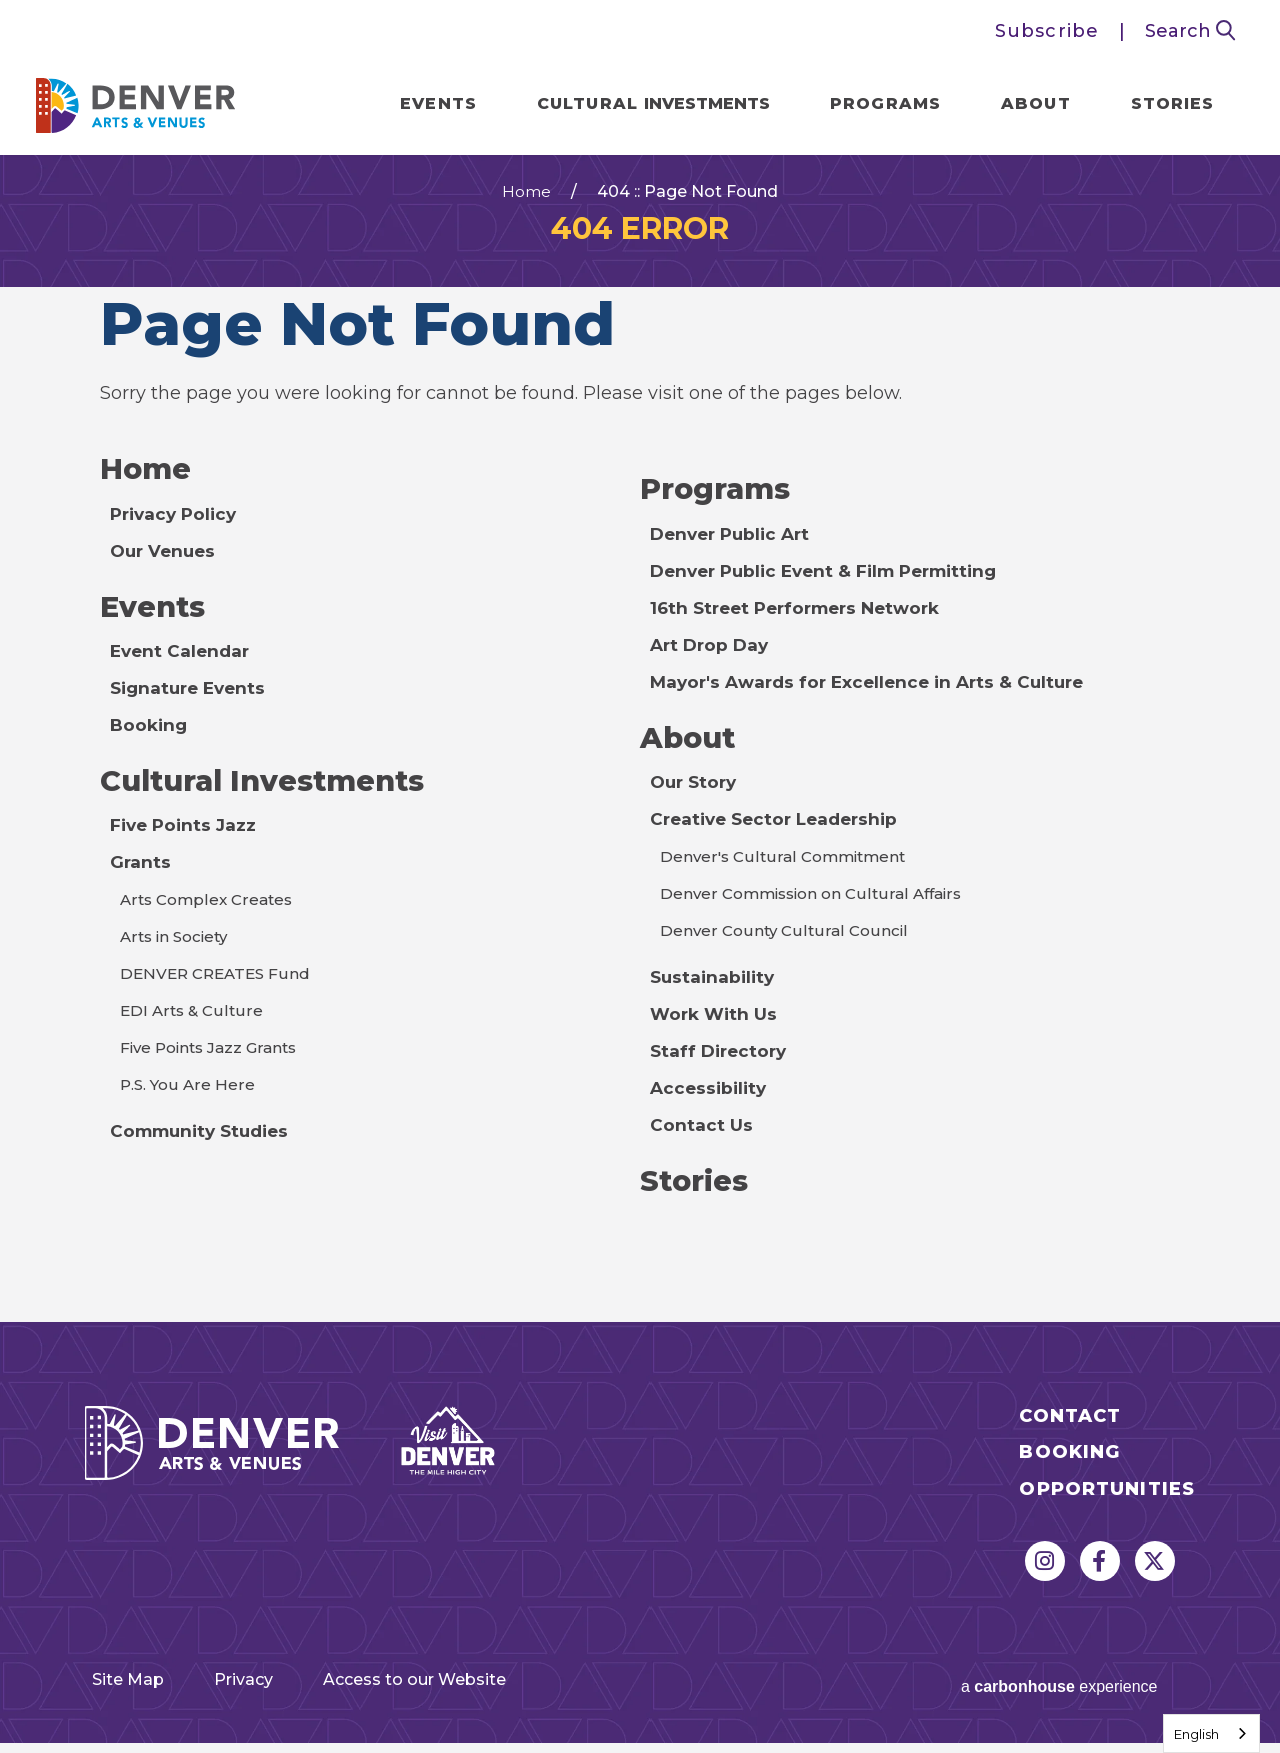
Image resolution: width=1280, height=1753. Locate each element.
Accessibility (711, 1102)
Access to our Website (469, 1695)
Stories (1164, 105)
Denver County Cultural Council (785, 944)
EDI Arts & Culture (193, 1026)
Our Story (696, 796)
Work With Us (716, 1028)
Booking (150, 739)
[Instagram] (1045, 1577)
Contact (1070, 1432)
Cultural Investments (272, 795)
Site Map (126, 1695)
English (1196, 1734)
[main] (640, 746)
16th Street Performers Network (803, 620)
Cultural (644, 105)
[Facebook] (1100, 1577)
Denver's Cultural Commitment (786, 870)
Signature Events (192, 702)
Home (526, 203)
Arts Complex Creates (210, 915)
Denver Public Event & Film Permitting (834, 583)
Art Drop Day (712, 657)
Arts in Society (177, 952)
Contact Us (701, 1139)
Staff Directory (721, 1065)
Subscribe (1047, 31)
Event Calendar (182, 665)
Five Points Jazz (186, 841)
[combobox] (1211, 1733)
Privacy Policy (177, 526)
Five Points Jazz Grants (213, 1063)
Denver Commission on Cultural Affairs (817, 907)
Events (430, 105)
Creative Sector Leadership (780, 833)
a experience (1036, 1692)
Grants (141, 878)
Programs (877, 105)
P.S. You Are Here (188, 1100)
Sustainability (715, 991)
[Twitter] (1155, 1577)
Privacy (265, 1695)
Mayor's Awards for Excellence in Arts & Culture (875, 694)
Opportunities (1107, 1505)
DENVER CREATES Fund (219, 989)
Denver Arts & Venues (144, 101)
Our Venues (165, 563)
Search (1190, 31)
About (1028, 105)
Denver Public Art (734, 546)
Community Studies (205, 1147)
